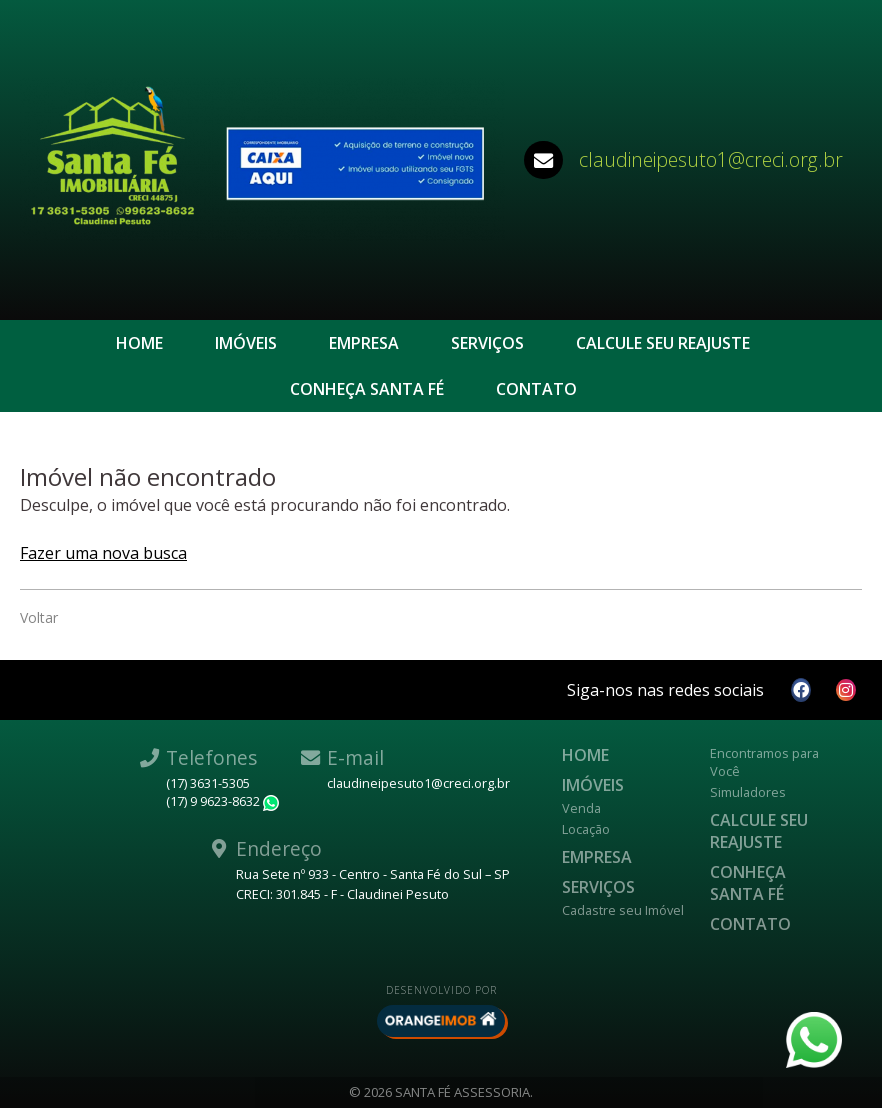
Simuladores (748, 792)
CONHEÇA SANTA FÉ (367, 389)
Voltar (39, 617)
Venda (581, 808)
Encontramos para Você (764, 762)
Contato (536, 389)
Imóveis (246, 343)
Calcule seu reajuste (663, 343)
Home (139, 343)
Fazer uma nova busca (103, 553)
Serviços (487, 343)
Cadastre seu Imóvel (623, 910)
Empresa (364, 343)
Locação (586, 829)
